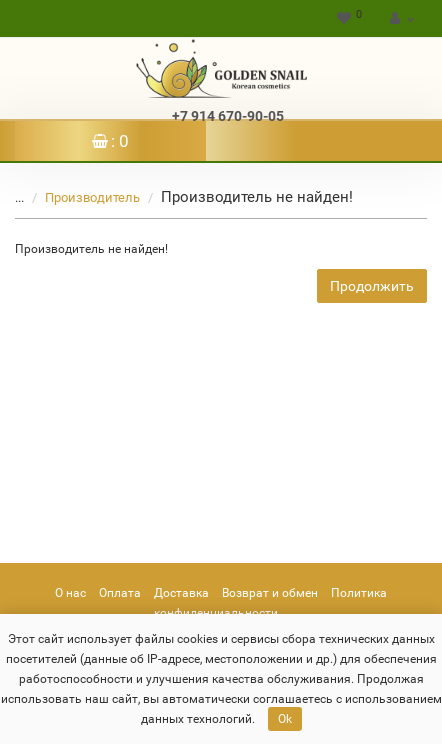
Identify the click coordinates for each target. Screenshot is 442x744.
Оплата (120, 593)
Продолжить (372, 286)
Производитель (80, 197)
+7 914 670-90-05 (228, 116)
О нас (70, 593)
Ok (285, 719)
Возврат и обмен (270, 593)
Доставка (181, 593)
